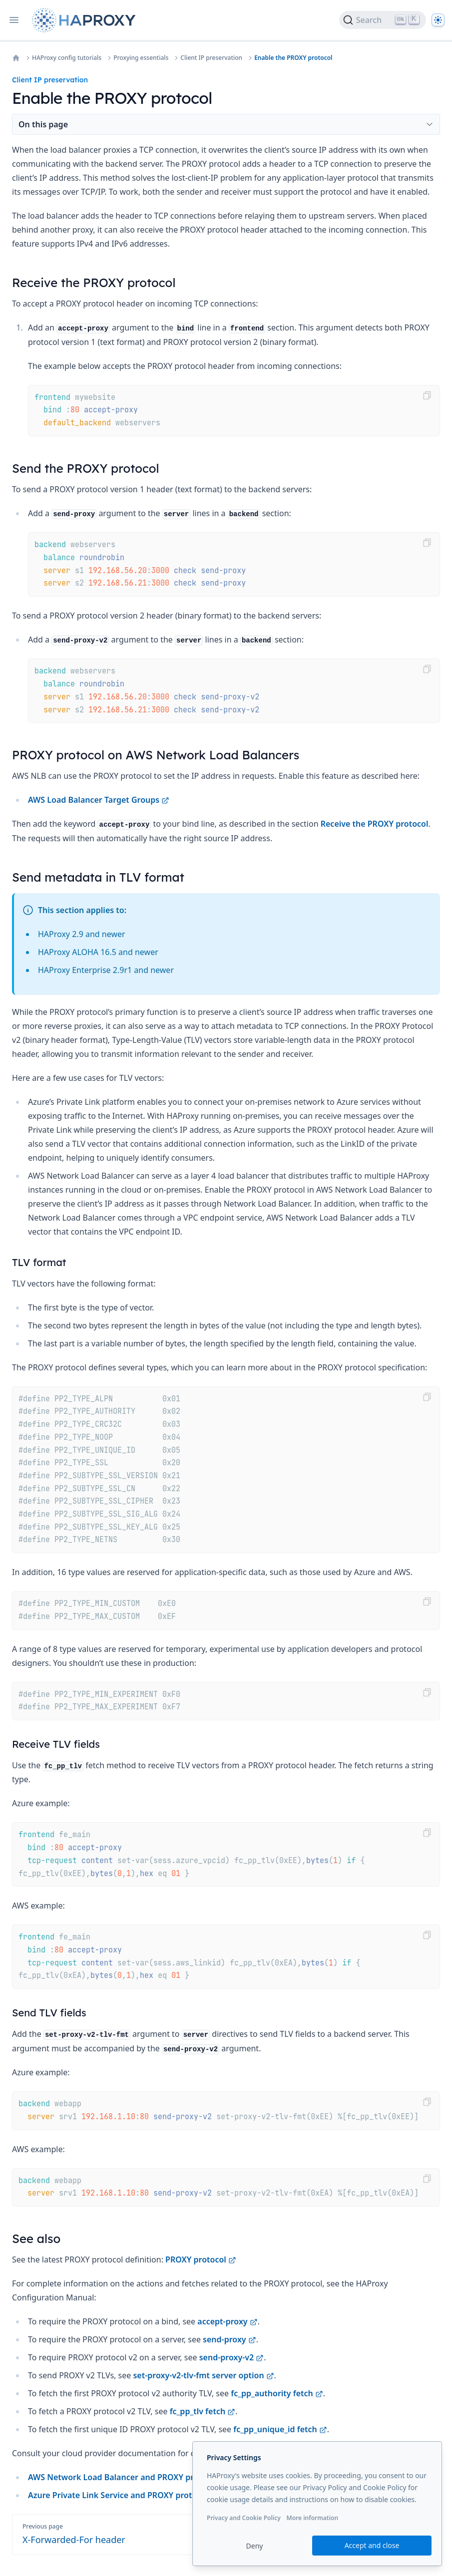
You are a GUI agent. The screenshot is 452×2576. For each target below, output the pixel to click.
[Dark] (438, 20)
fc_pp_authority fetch (277, 2393)
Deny (254, 2546)
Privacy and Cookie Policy (244, 2518)
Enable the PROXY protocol (293, 58)
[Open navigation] (14, 20)
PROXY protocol (200, 2259)
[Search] (382, 20)
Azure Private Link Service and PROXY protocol (123, 2495)
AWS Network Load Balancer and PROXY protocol (128, 2477)
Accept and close (372, 2545)
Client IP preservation (211, 58)
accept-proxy (227, 2321)
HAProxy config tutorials (66, 58)
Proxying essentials (140, 58)
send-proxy (229, 2339)
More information (312, 2518)
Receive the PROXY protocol (375, 823)
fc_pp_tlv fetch (203, 2411)
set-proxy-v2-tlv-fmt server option (203, 2375)
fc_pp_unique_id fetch (280, 2429)
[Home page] (86, 20)
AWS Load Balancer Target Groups (98, 799)
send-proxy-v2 (231, 2357)
